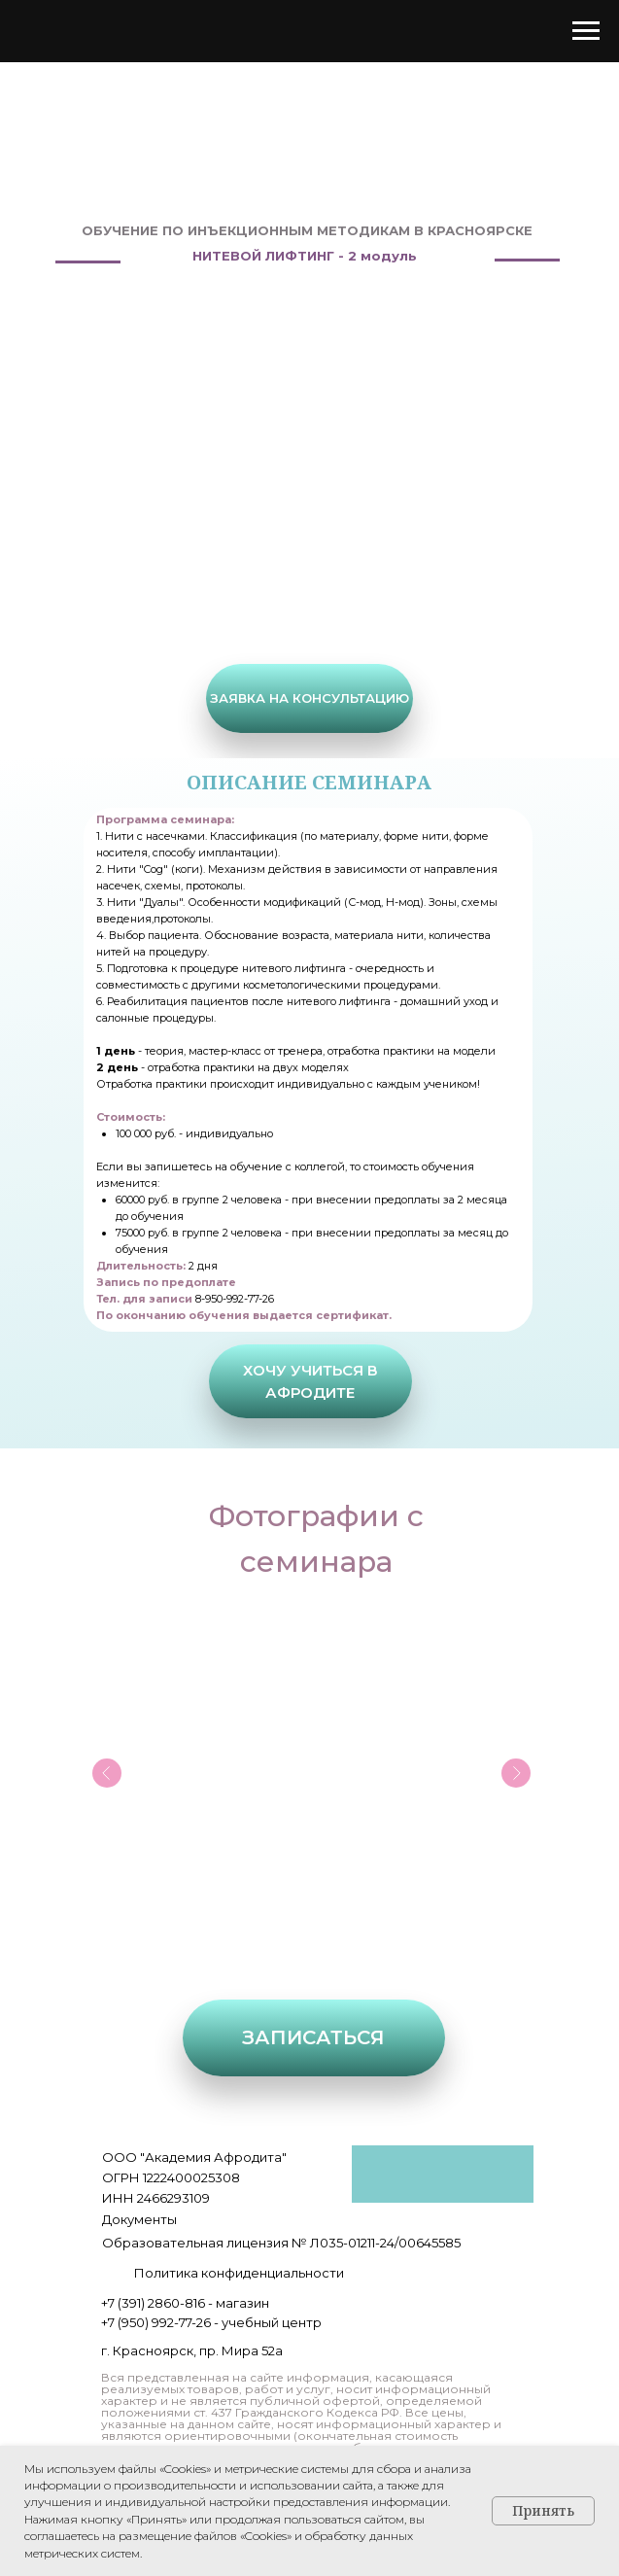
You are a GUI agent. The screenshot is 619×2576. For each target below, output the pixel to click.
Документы (139, 2219)
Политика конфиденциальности (239, 2272)
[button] (309, 698)
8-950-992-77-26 (234, 1298)
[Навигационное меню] (586, 31)
